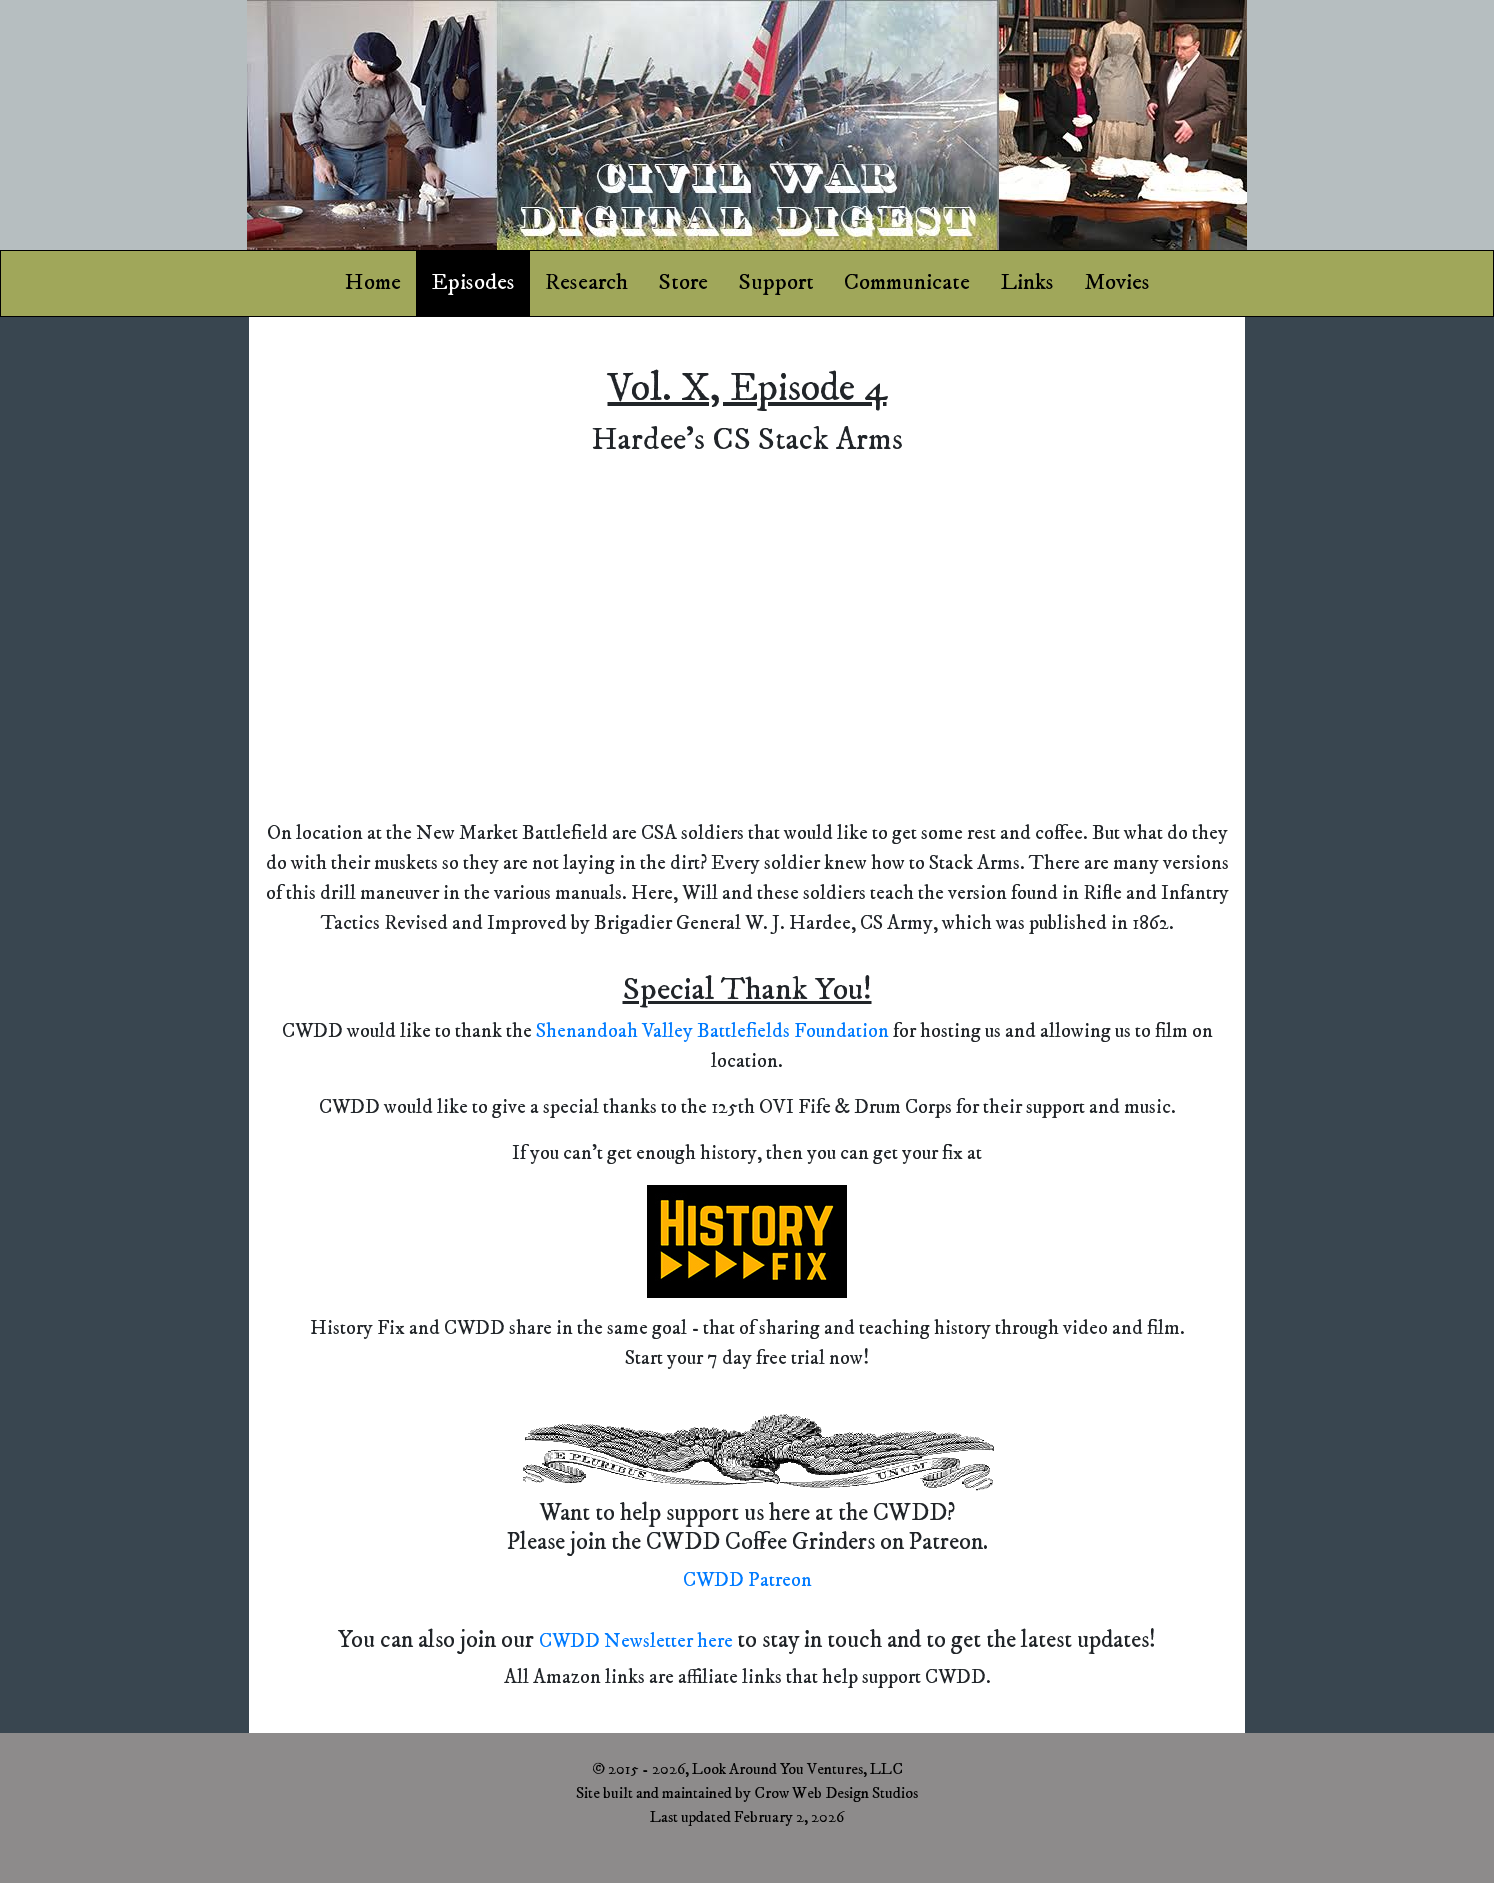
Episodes (473, 282)
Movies (1117, 282)
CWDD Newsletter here (638, 1641)
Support (776, 282)
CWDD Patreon (747, 1580)
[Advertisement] (124, 637)
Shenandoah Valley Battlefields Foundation (714, 1031)
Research (586, 282)
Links (1027, 282)
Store (683, 282)
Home (373, 282)
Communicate (907, 282)
